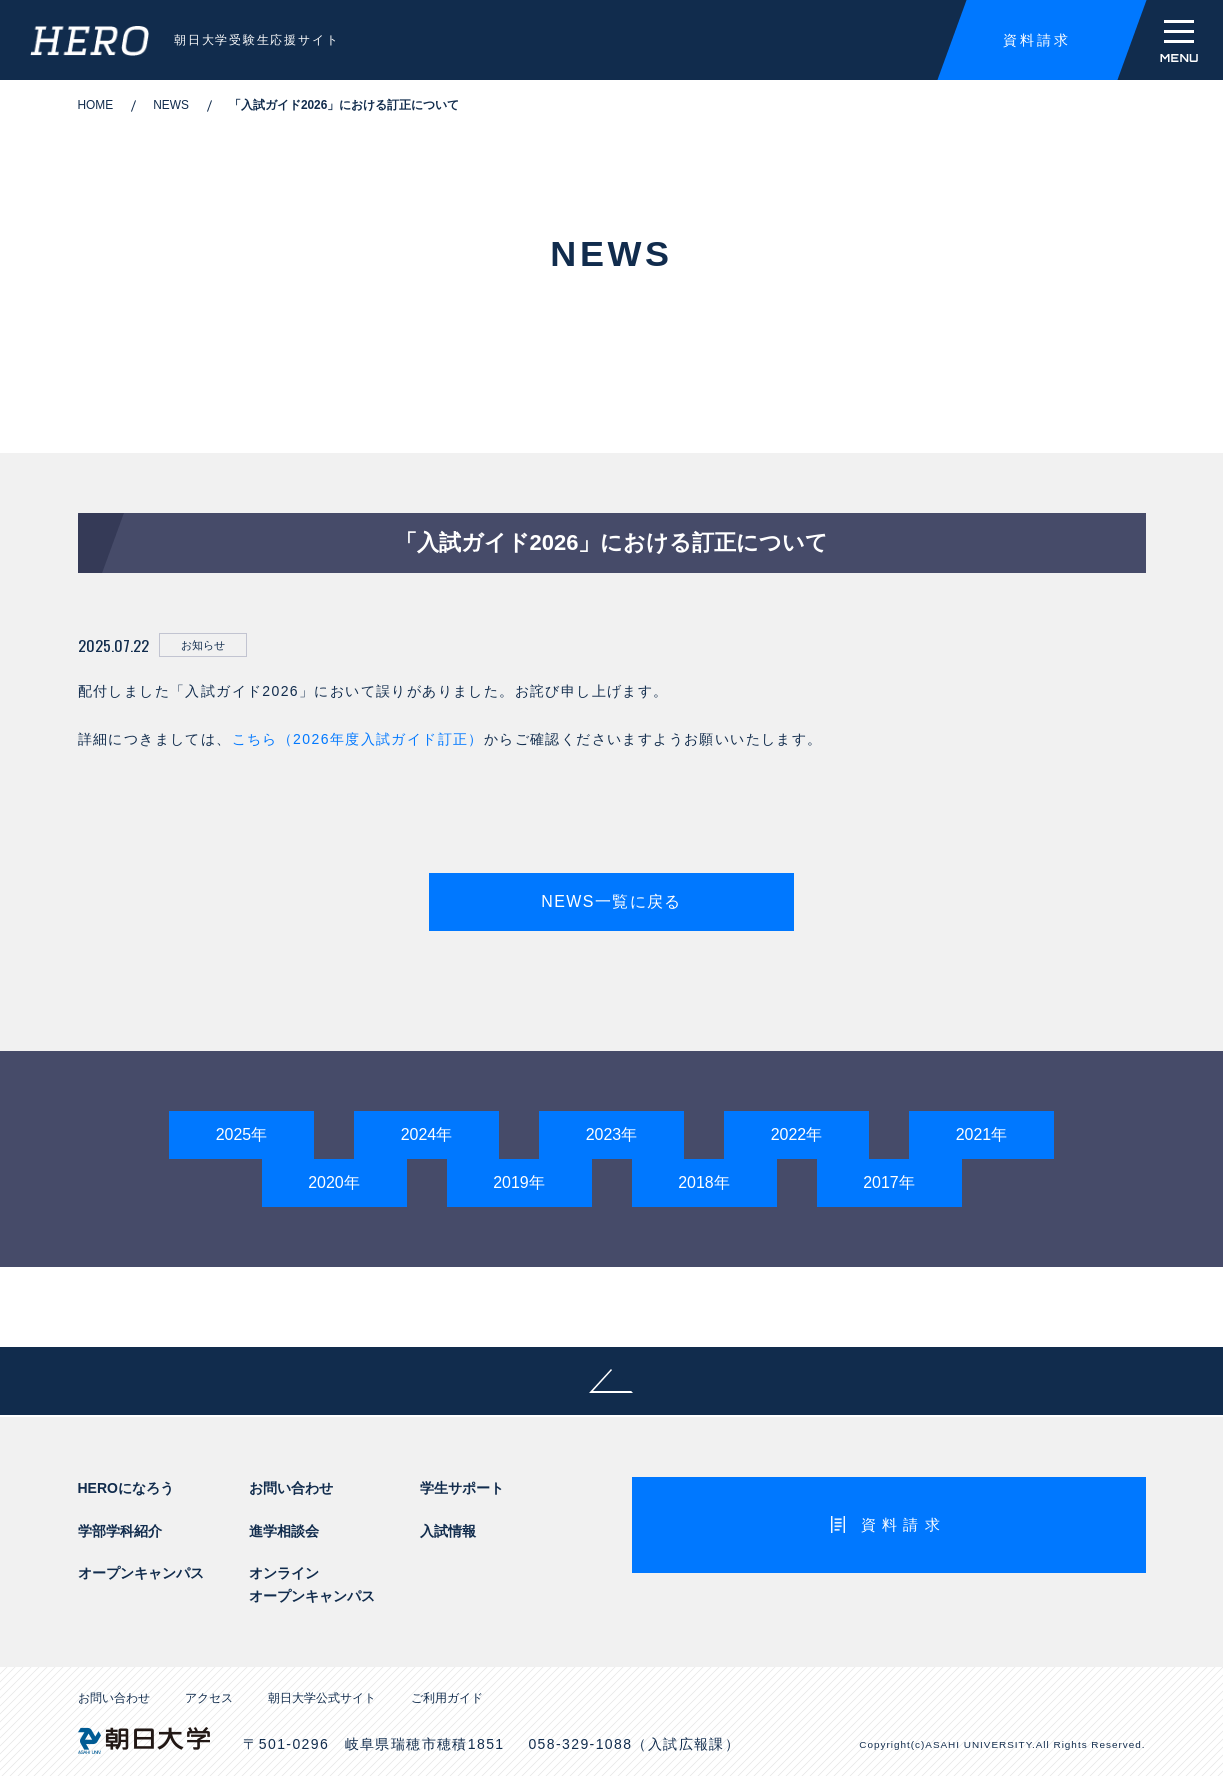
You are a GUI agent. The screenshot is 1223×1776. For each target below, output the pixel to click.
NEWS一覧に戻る (611, 901)
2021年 (982, 1134)
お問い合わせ (291, 1488)
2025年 (242, 1134)
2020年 (334, 1182)
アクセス (209, 1698)
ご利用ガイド (447, 1698)
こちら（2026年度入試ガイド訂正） (358, 739)
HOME (96, 105)
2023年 (612, 1134)
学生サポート (462, 1488)
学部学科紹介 (120, 1531)
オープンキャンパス (141, 1573)
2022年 (797, 1134)
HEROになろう (126, 1488)
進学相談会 (284, 1531)
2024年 (427, 1134)
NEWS (171, 105)
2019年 (519, 1182)
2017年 (889, 1182)
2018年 (704, 1182)
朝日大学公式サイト (322, 1698)
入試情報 (448, 1531)
